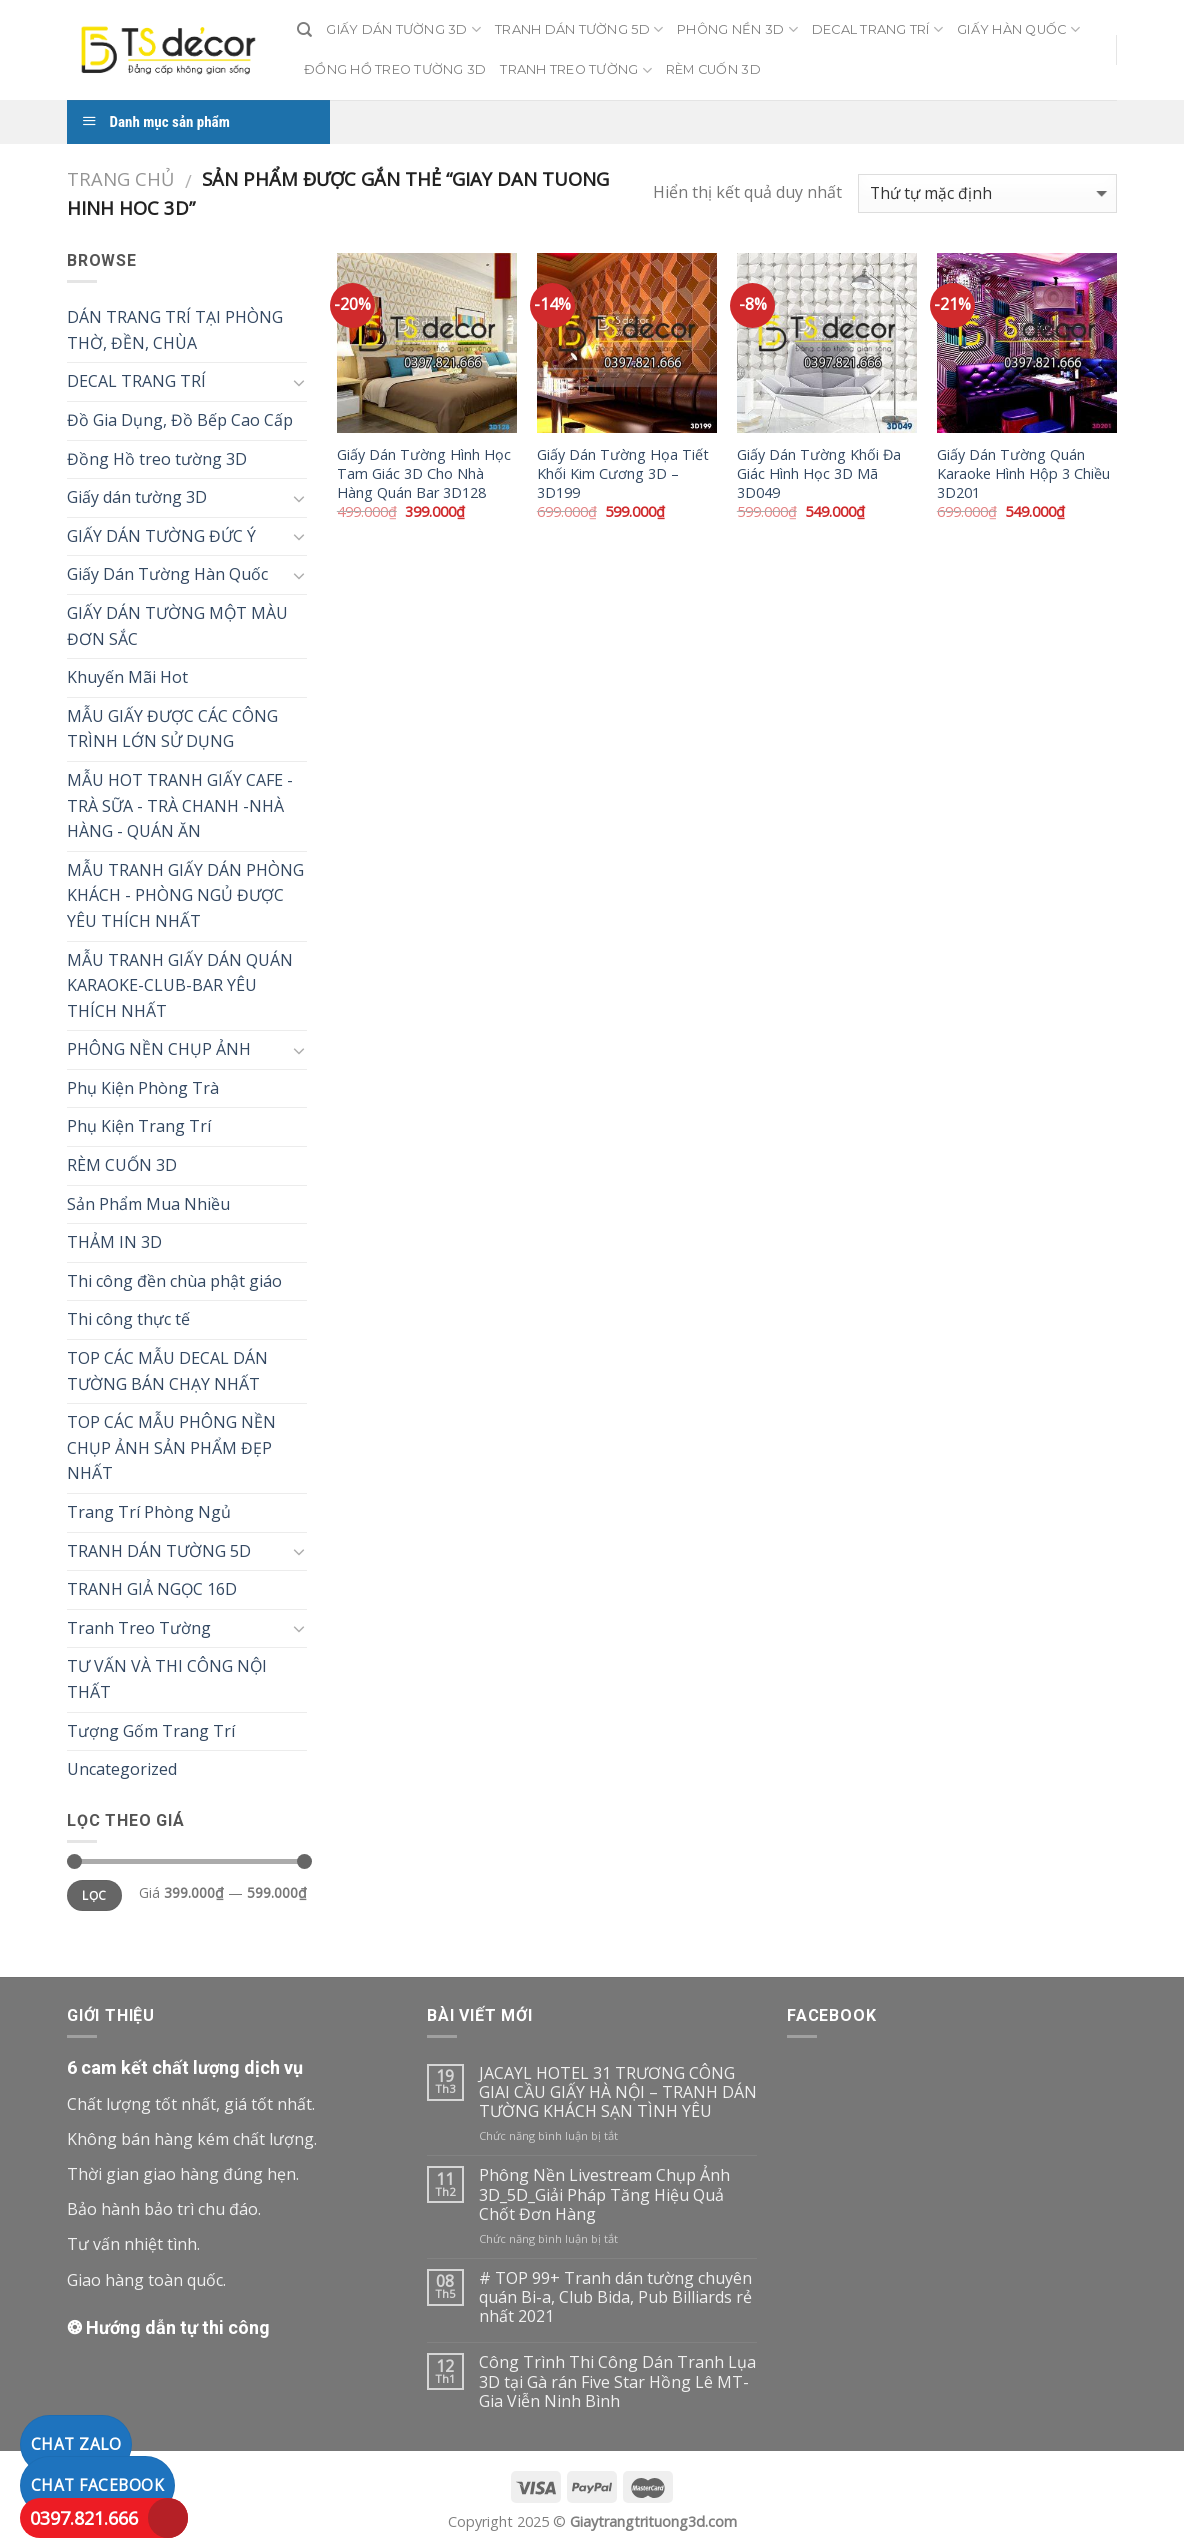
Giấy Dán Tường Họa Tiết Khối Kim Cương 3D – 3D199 (623, 473)
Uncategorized (122, 1769)
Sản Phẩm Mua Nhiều (148, 1204)
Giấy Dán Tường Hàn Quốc (167, 574)
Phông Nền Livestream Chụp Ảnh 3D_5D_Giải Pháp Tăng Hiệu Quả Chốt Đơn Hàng (604, 2195)
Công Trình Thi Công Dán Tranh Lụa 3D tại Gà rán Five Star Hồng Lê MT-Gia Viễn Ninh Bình (617, 2382)
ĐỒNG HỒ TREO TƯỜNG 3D (395, 69)
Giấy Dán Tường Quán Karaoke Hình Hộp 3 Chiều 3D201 (1023, 473)
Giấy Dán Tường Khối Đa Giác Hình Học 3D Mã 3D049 (819, 473)
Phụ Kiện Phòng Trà (143, 1088)
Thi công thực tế (128, 1319)
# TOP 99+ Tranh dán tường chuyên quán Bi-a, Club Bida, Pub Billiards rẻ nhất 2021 (615, 2298)
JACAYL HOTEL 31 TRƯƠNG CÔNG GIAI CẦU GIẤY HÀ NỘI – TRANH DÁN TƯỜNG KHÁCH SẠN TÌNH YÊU (618, 2093)
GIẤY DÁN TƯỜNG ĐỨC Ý (161, 536)
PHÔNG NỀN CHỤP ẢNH (159, 1049)
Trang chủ (120, 178)
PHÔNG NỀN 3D (737, 29)
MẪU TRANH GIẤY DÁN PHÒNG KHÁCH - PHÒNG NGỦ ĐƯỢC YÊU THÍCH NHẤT (185, 895)
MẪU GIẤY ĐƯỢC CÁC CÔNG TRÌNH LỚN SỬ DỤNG (172, 729)
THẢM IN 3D (114, 1242)
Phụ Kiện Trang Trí (139, 1126)
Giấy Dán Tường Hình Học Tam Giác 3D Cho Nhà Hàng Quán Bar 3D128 (424, 473)
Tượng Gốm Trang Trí (151, 1731)
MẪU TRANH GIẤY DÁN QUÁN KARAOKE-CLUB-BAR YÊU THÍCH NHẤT (180, 985)
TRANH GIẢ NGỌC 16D (152, 1589)
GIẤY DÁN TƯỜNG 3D (403, 29)
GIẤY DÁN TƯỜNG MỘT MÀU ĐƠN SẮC (177, 626)
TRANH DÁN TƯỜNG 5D (579, 29)
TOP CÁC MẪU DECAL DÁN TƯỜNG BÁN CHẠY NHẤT (167, 1371)
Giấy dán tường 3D (137, 497)
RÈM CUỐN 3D (713, 69)
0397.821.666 (84, 2518)
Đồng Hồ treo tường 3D (157, 459)
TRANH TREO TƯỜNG (576, 70)
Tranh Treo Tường (139, 1628)
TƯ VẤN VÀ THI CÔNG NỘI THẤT (167, 1679)
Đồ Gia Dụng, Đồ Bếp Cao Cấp (180, 420)
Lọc (94, 1895)
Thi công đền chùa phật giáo (174, 1281)
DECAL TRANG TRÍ (877, 29)
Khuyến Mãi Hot (127, 677)
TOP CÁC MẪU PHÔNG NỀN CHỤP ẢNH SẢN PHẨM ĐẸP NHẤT (171, 1447)
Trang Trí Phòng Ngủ (149, 1512)
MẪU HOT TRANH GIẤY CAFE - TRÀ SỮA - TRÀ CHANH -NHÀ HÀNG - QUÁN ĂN (180, 805)
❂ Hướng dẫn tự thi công (168, 2327)
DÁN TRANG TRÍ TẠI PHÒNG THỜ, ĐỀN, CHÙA (175, 330)
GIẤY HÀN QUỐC (1018, 29)
